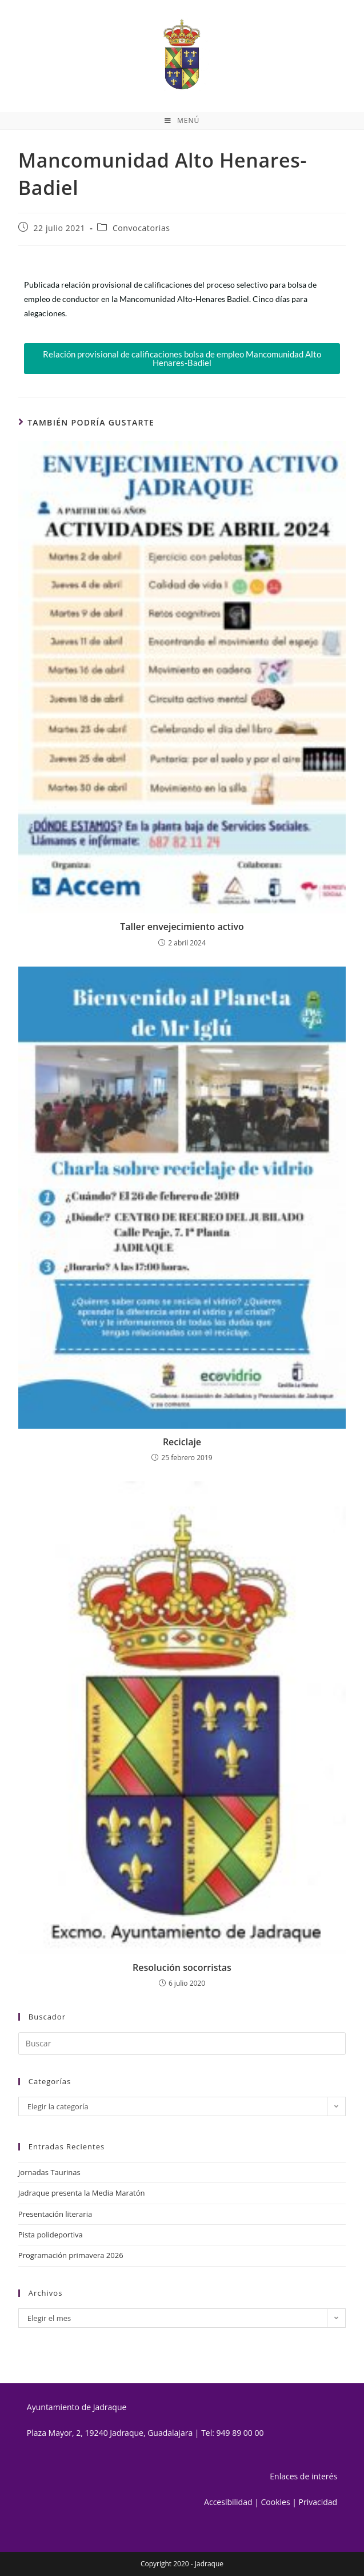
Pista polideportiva (50, 2234)
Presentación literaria (55, 2214)
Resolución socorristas (182, 1967)
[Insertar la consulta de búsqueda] (182, 2043)
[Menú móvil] (182, 120)
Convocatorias (141, 227)
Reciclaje (182, 1442)
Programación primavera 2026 (70, 2255)
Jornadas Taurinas (49, 2172)
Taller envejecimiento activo (181, 926)
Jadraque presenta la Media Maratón (81, 2193)
